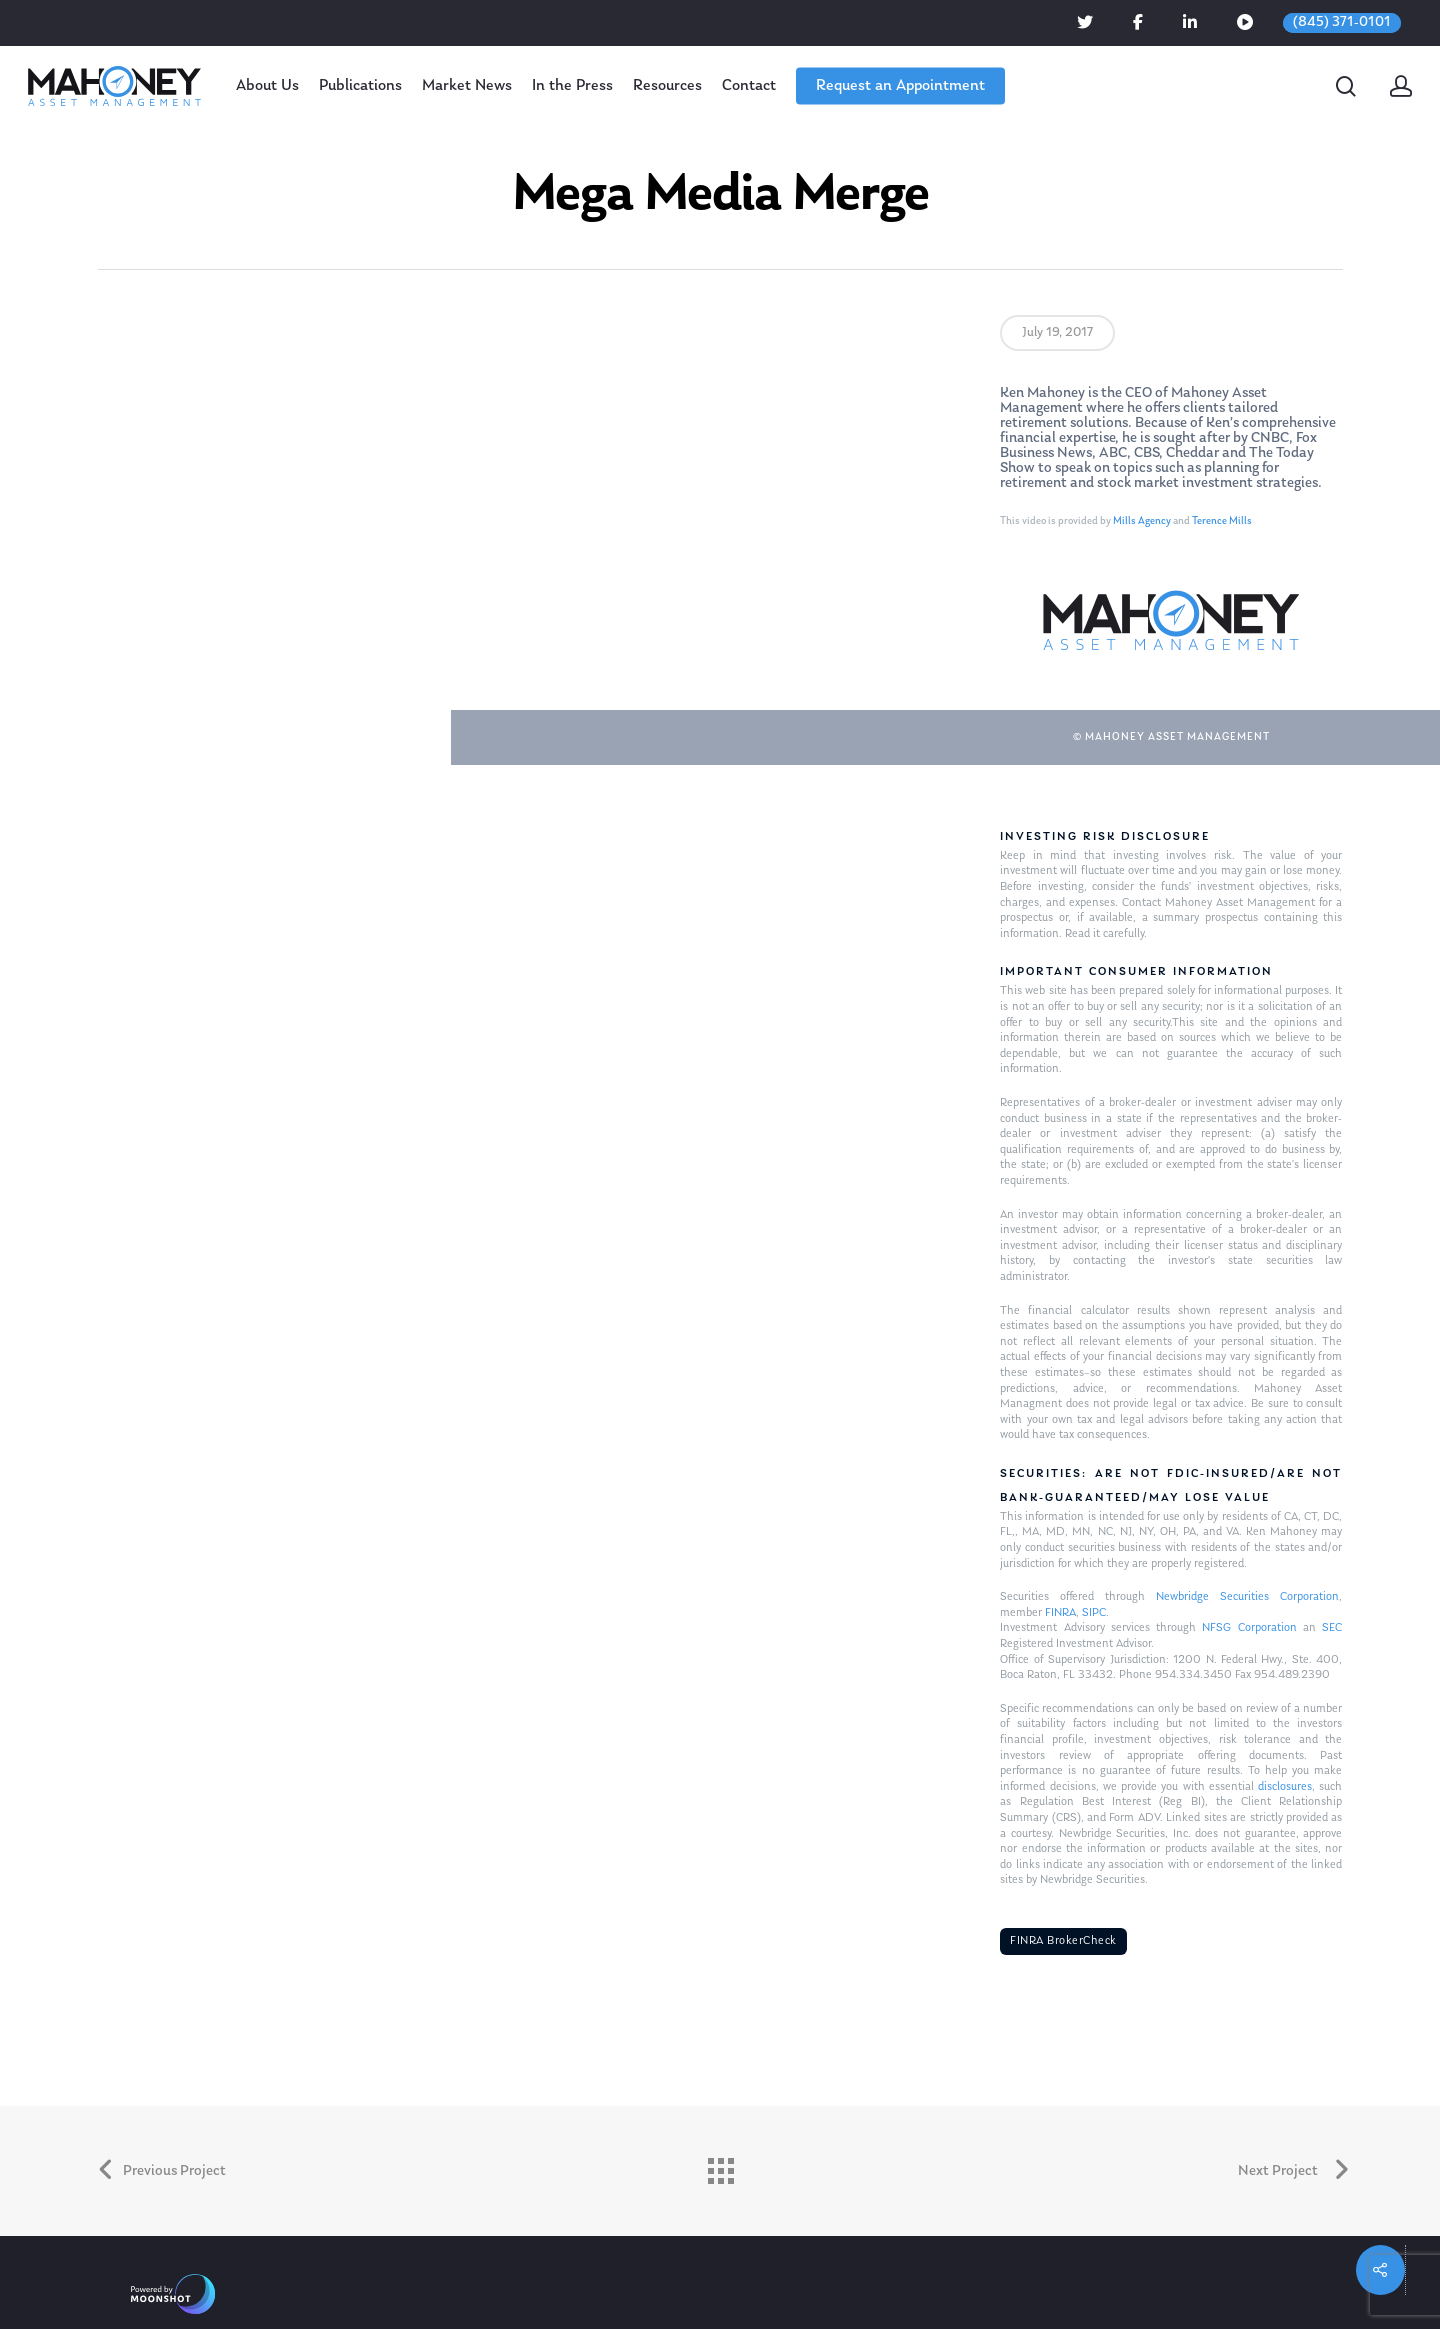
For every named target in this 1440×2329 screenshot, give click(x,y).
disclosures (1285, 1787)
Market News (467, 86)
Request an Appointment (900, 86)
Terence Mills (1222, 521)
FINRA (1060, 1613)
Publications (360, 86)
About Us (267, 86)
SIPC (1094, 1613)
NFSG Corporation (1249, 1628)
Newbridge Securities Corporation (1247, 1597)
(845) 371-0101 (1342, 22)
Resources (667, 86)
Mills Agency (1142, 521)
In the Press (572, 86)
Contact (749, 86)
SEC (1332, 1628)
